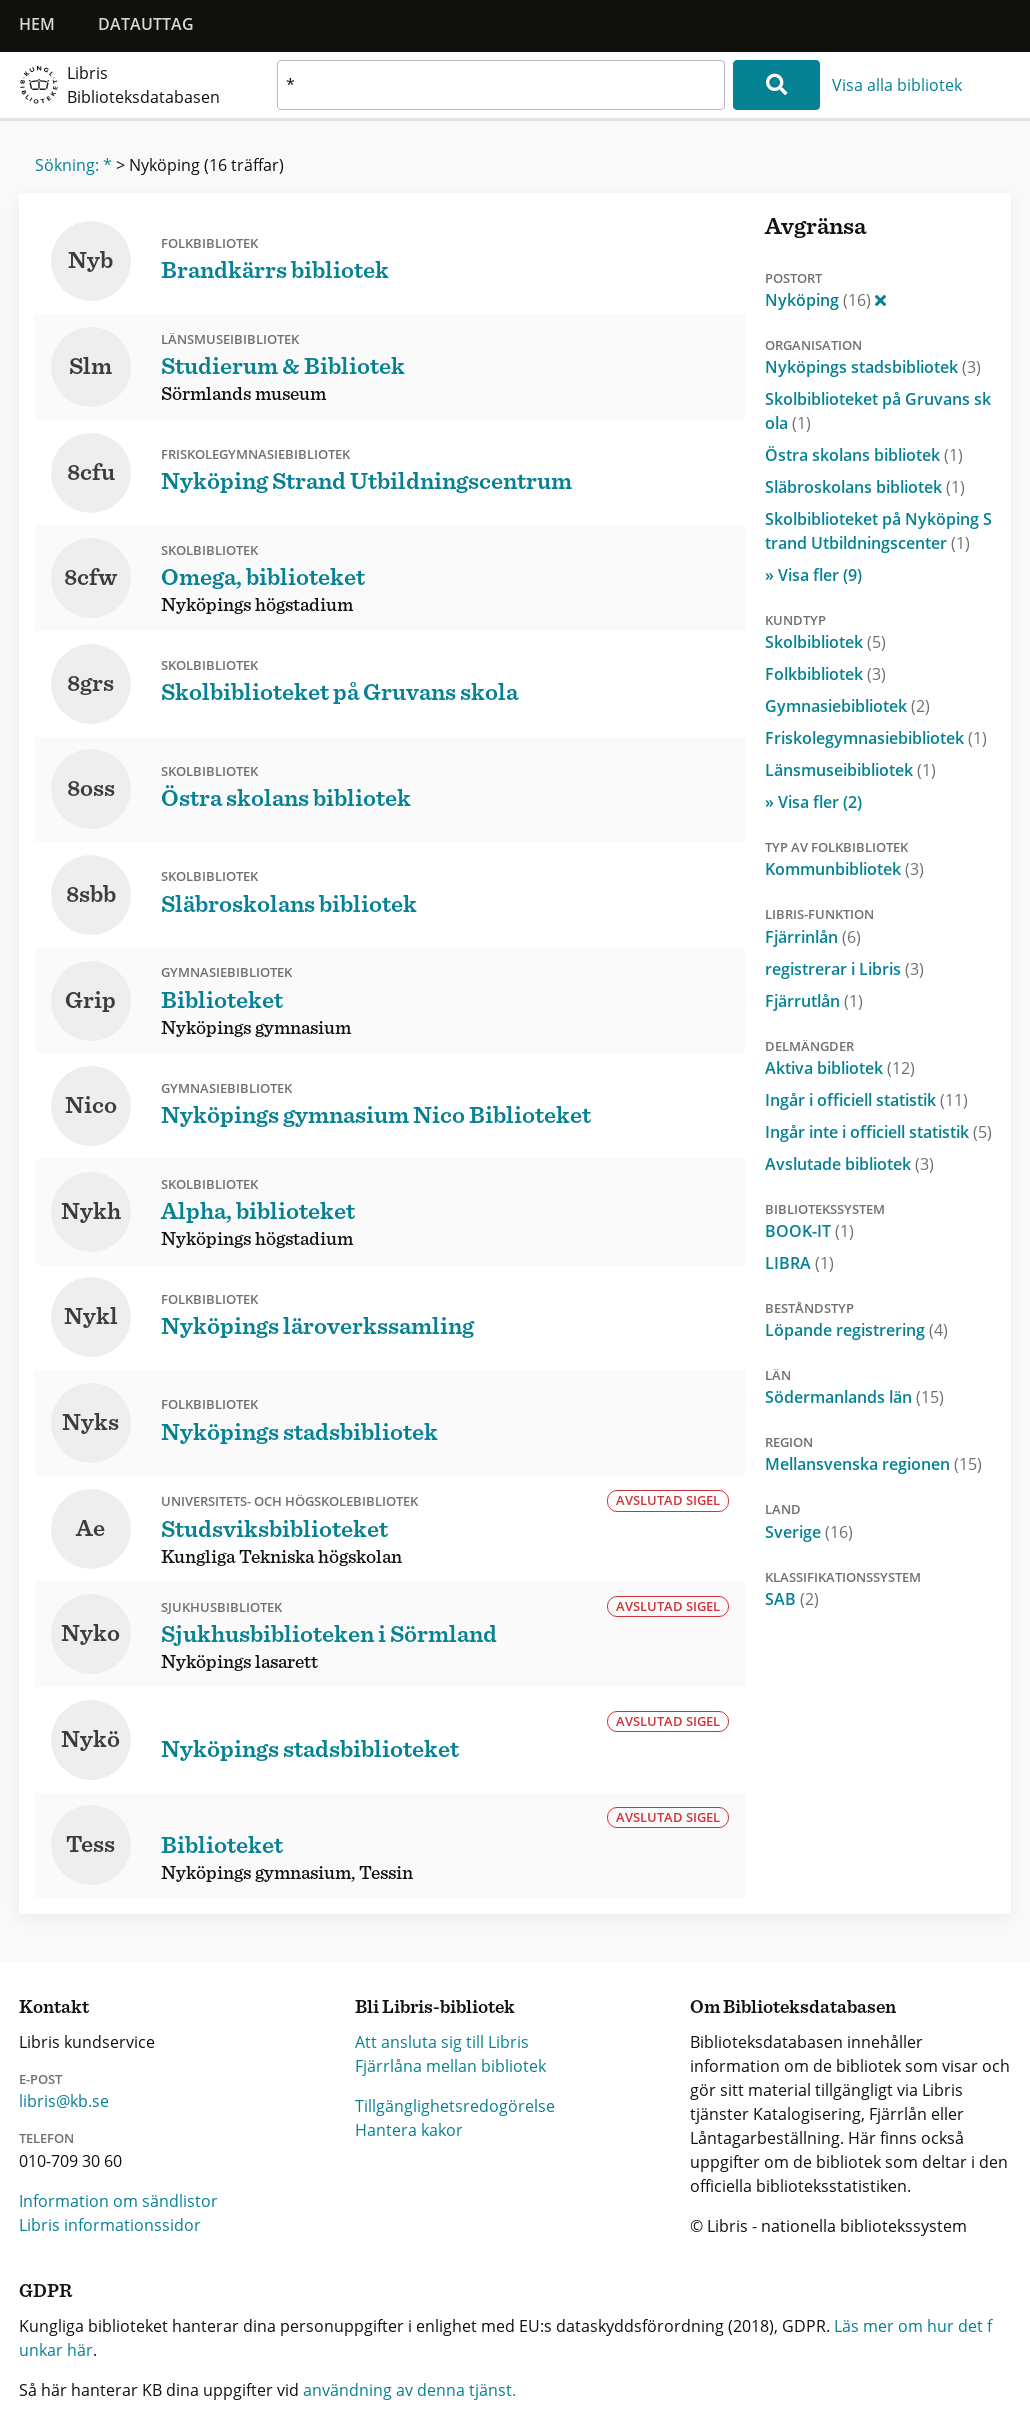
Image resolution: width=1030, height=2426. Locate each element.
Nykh (91, 1212)
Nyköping (825, 300)
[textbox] (501, 85)
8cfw (90, 578)
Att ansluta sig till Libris (442, 2042)
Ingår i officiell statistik (866, 1100)
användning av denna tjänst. (409, 2390)
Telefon (46, 2138)
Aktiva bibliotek (840, 1068)
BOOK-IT (809, 1231)
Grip (90, 1001)
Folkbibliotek (825, 674)
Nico (91, 1106)
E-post (40, 2079)
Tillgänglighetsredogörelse (455, 2106)
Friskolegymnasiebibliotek (876, 738)
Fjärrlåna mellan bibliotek (450, 2066)
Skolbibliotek (825, 642)
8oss (91, 789)
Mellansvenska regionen (873, 1464)
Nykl (91, 1317)
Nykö (90, 1740)
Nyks (90, 1423)
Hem (37, 24)
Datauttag (146, 24)
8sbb (91, 895)
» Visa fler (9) (813, 575)
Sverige (809, 1532)
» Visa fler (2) (813, 802)
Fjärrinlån (813, 937)
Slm (90, 367)
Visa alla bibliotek (897, 85)
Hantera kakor (409, 2130)
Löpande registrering (856, 1330)
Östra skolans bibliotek (864, 455)
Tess (90, 1845)
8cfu (91, 473)
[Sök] (776, 85)
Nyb (90, 261)
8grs (90, 684)
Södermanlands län (854, 1397)
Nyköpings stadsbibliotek (873, 367)
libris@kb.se (64, 2101)
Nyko (90, 1634)
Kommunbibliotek (844, 869)
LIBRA (799, 1263)
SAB (792, 1599)
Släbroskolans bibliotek (865, 487)
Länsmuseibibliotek (850, 770)
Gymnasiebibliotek (847, 706)
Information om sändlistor (118, 2201)
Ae (90, 1529)
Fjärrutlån (814, 1001)
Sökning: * (73, 165)
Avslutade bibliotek (849, 1164)
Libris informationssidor (110, 2225)
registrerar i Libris (844, 969)
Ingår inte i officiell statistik (878, 1132)
